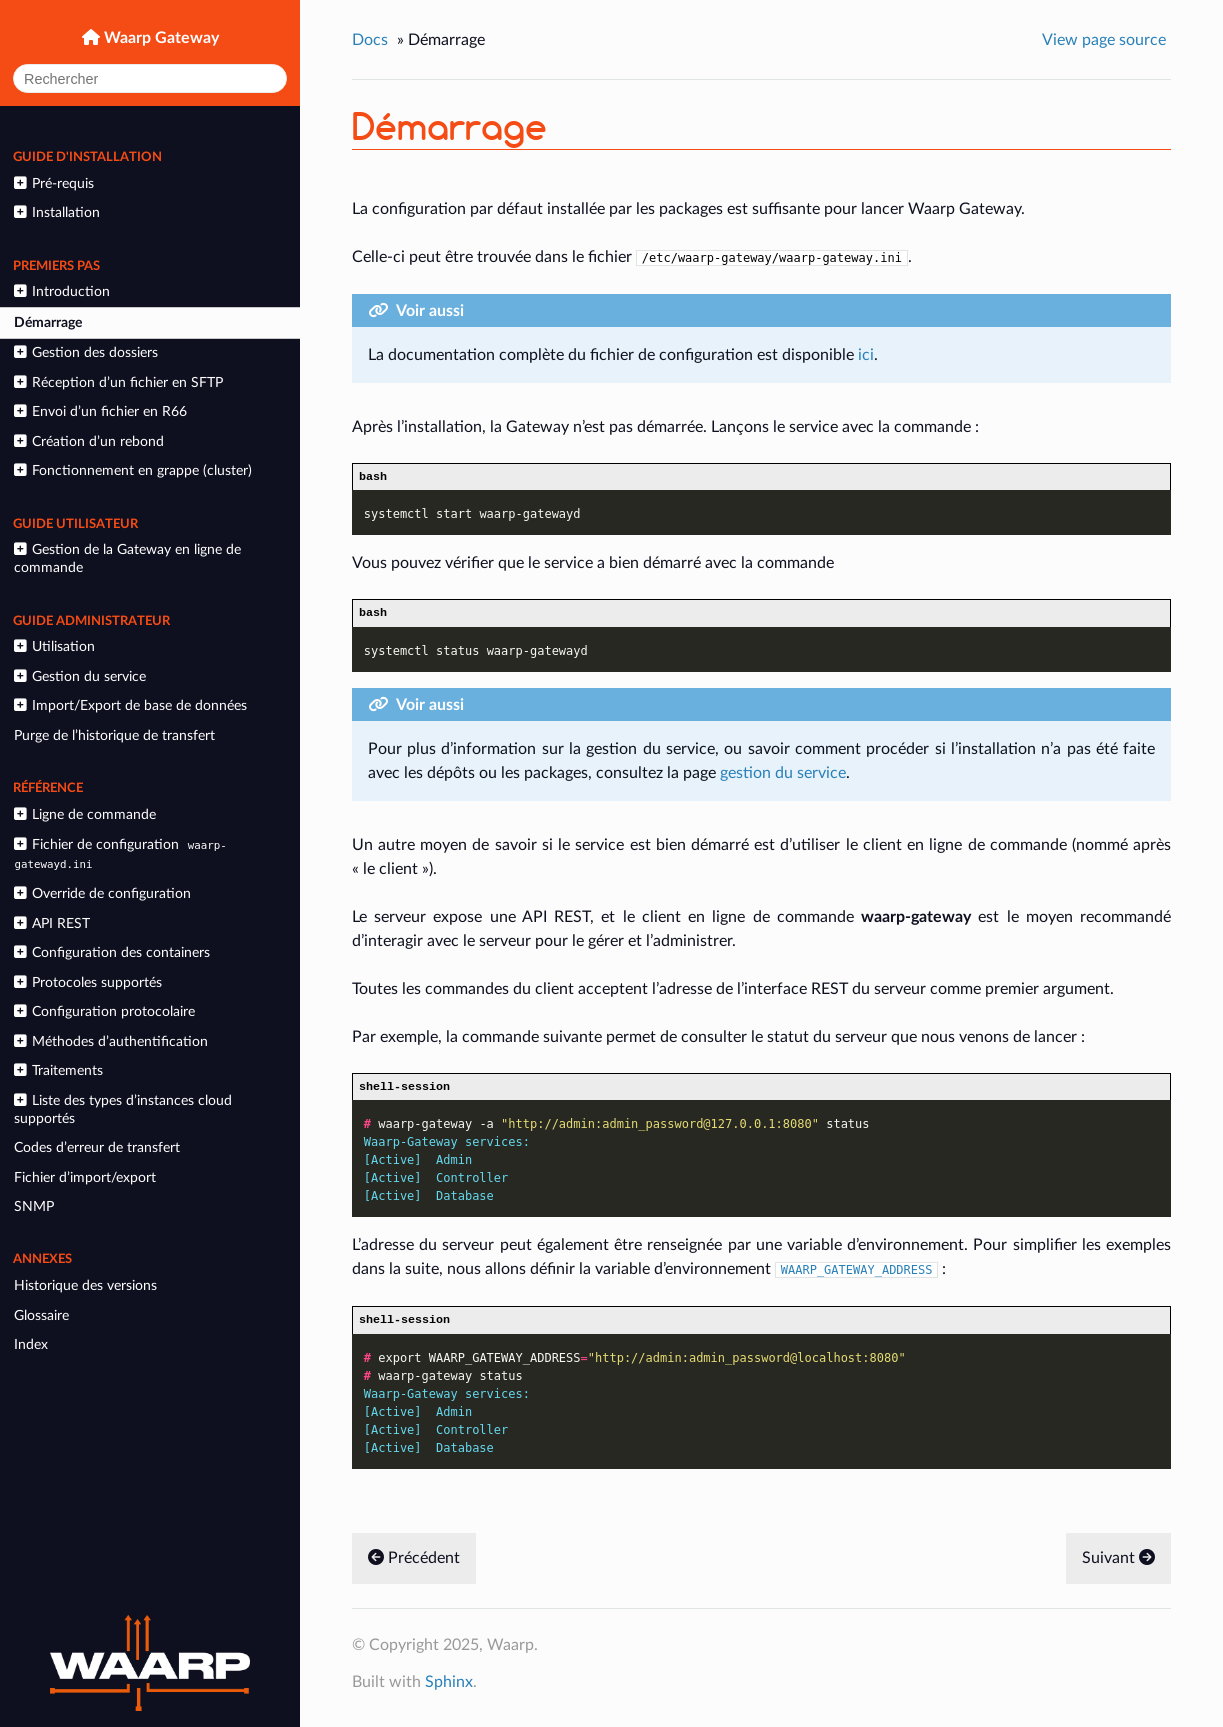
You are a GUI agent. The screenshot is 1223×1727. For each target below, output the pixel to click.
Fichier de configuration (120, 854)
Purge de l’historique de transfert (114, 735)
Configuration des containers (111, 952)
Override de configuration (102, 893)
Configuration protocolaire (104, 1011)
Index (31, 1344)
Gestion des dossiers (85, 352)
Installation (56, 212)
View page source (1104, 40)
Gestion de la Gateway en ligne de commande (127, 558)
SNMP (34, 1206)
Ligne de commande (84, 814)
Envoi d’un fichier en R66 (100, 411)
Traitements (58, 1070)
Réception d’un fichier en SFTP (118, 382)
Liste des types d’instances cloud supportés (122, 1109)
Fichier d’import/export (85, 1177)
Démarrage (48, 322)
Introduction (61, 291)
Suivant (1118, 1567)
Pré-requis (53, 183)
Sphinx (449, 1691)
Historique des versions (85, 1285)
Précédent (414, 1567)
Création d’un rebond (88, 441)
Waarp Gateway (159, 38)
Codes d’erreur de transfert (97, 1147)
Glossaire (41, 1315)
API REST (51, 923)
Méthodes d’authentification (110, 1041)
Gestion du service (79, 676)
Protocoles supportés (87, 982)
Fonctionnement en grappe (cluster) (132, 470)
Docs (370, 40)
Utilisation (54, 646)
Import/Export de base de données (130, 705)
